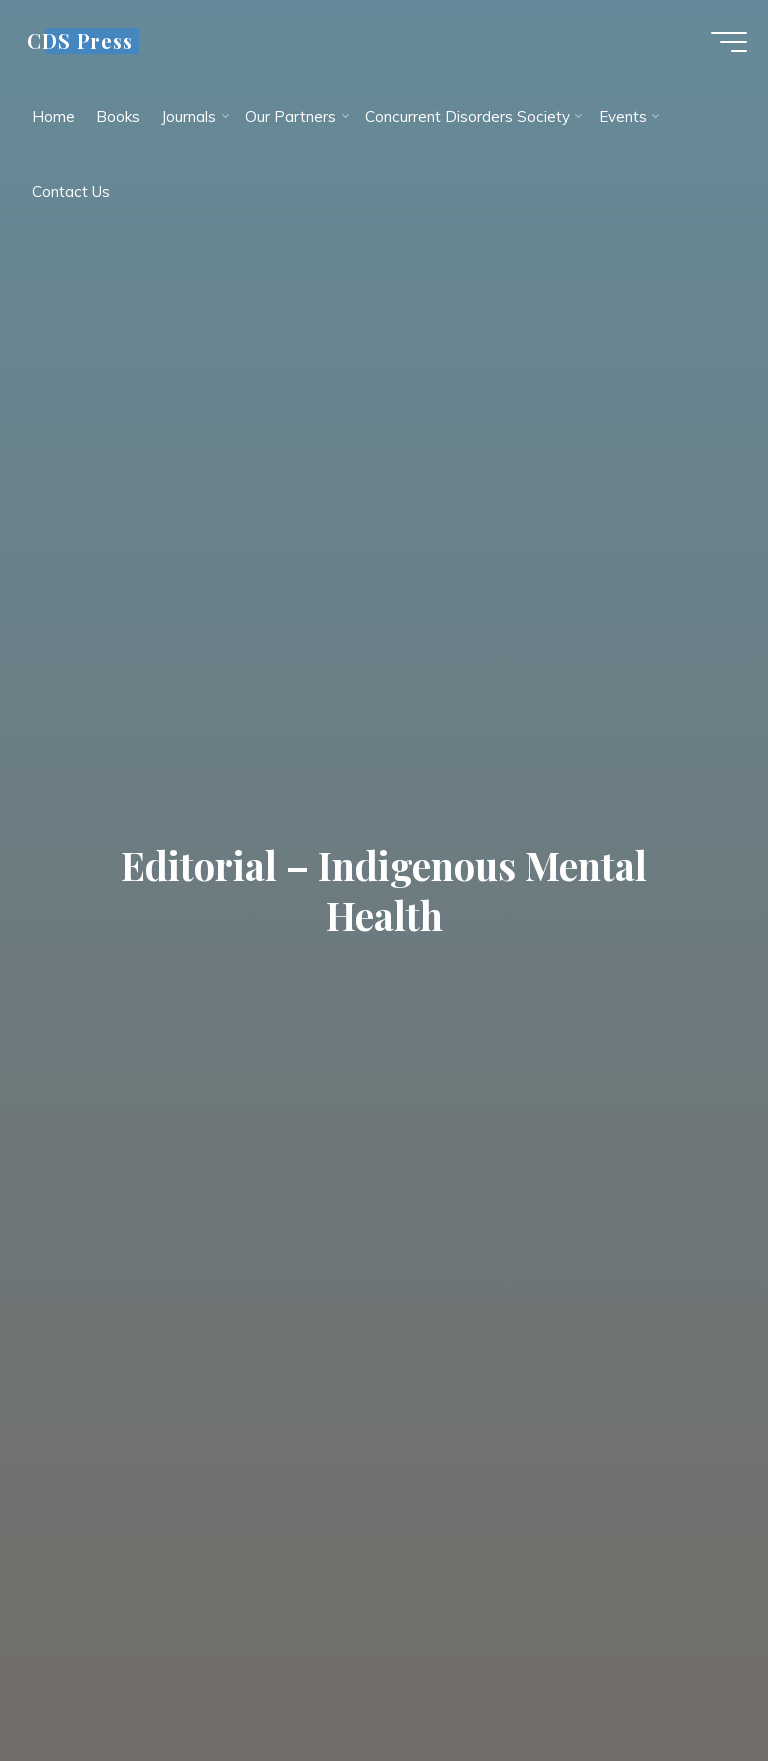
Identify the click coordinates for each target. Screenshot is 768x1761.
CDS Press (89, 47)
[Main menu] (720, 48)
